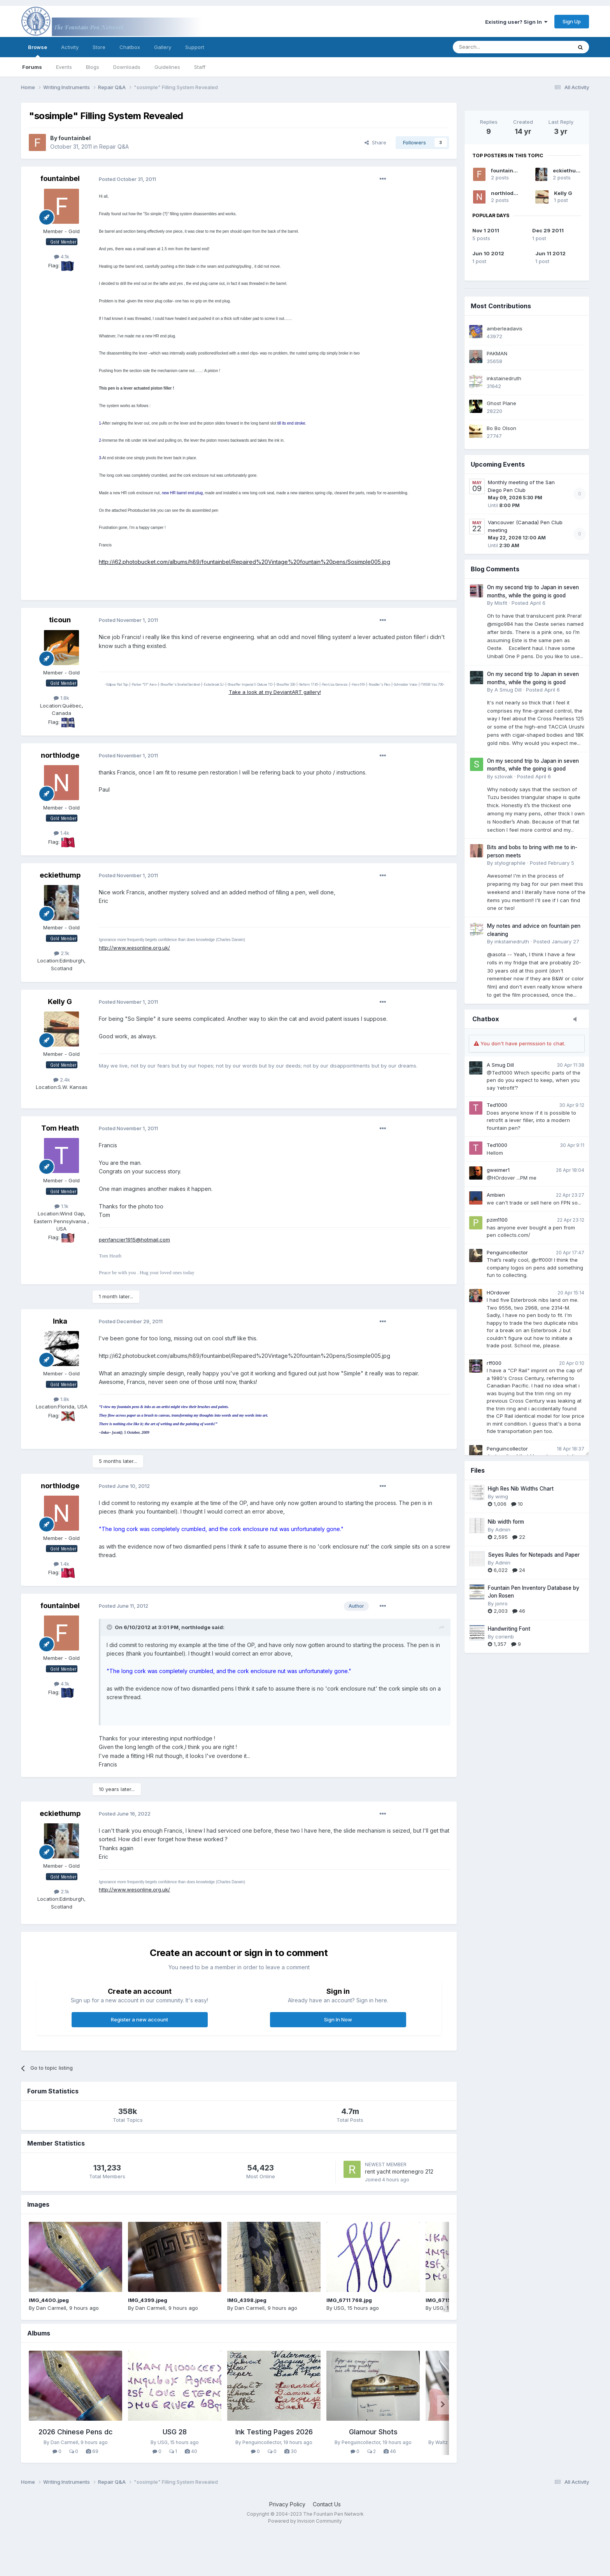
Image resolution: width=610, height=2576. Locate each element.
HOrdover (498, 1292)
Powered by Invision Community (305, 2521)
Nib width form (506, 1522)
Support (194, 47)
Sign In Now (338, 2019)
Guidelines (167, 67)
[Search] (492, 47)
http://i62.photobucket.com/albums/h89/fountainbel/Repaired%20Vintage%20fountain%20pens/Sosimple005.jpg (244, 561)
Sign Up (572, 21)
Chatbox (129, 47)
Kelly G (563, 193)
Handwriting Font (509, 1629)
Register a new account (139, 2019)
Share (375, 142)
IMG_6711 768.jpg (349, 2300)
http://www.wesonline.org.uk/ (134, 948)
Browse (37, 50)
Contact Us (327, 2504)
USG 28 (175, 2432)
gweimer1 (498, 1170)
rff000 (494, 1363)
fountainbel (506, 170)
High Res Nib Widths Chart (521, 1489)
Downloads (126, 67)
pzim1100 (497, 1220)
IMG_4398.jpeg (246, 2300)
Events (64, 67)
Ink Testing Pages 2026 (274, 2432)
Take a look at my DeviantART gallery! (275, 692)
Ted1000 (497, 1105)
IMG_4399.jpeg (147, 2300)
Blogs (92, 67)
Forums (32, 67)
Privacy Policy (287, 2504)
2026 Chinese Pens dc (76, 2432)
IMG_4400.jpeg (49, 2300)
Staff (199, 67)
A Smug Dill (500, 1065)
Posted (127, 179)
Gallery (162, 47)
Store (99, 47)
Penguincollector (507, 1252)
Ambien (496, 1195)
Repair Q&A (114, 146)
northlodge (505, 193)
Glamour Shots (373, 2432)
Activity (70, 47)
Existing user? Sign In (516, 22)
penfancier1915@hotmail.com (134, 1239)
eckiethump (568, 170)
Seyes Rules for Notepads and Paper (534, 1555)
